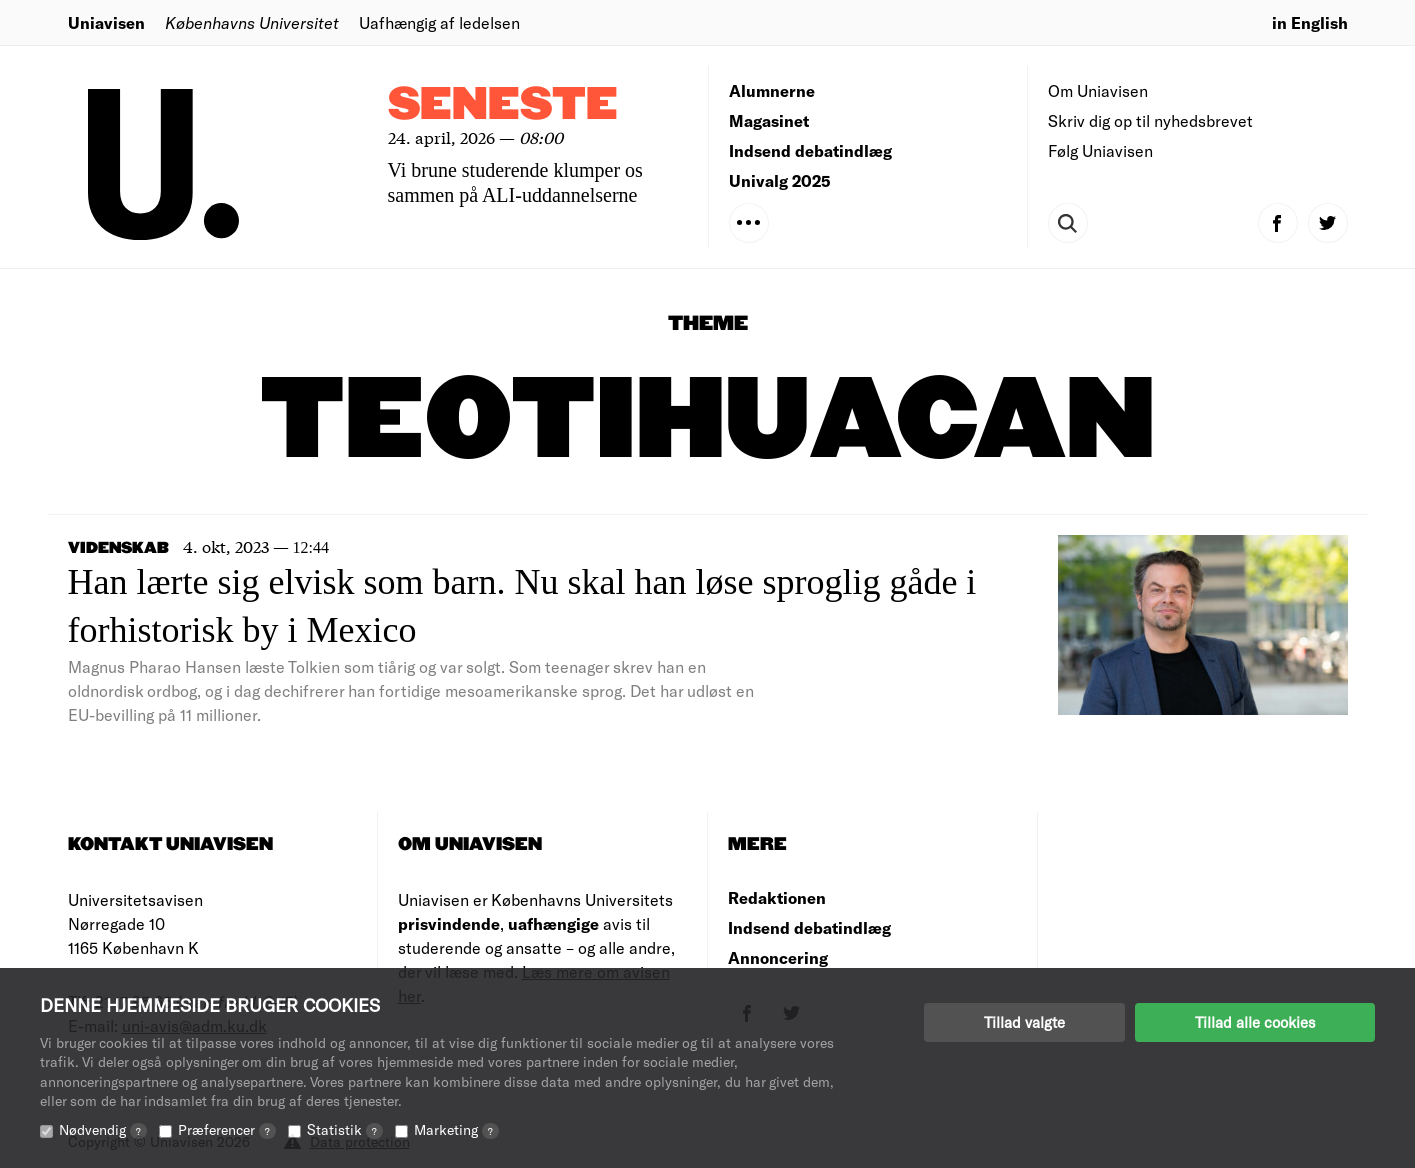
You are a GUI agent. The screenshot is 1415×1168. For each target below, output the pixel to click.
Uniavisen (106, 22)
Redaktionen (777, 897)
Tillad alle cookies (1255, 1022)
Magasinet (769, 120)
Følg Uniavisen (1100, 150)
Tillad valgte (1024, 1022)
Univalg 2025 (780, 180)
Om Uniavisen (1098, 90)
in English (1310, 22)
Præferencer (227, 1129)
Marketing (456, 1129)
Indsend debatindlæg (810, 150)
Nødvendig (103, 1129)
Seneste (503, 105)
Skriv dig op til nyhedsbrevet (1150, 120)
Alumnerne (772, 90)
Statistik (345, 1129)
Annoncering (778, 957)
